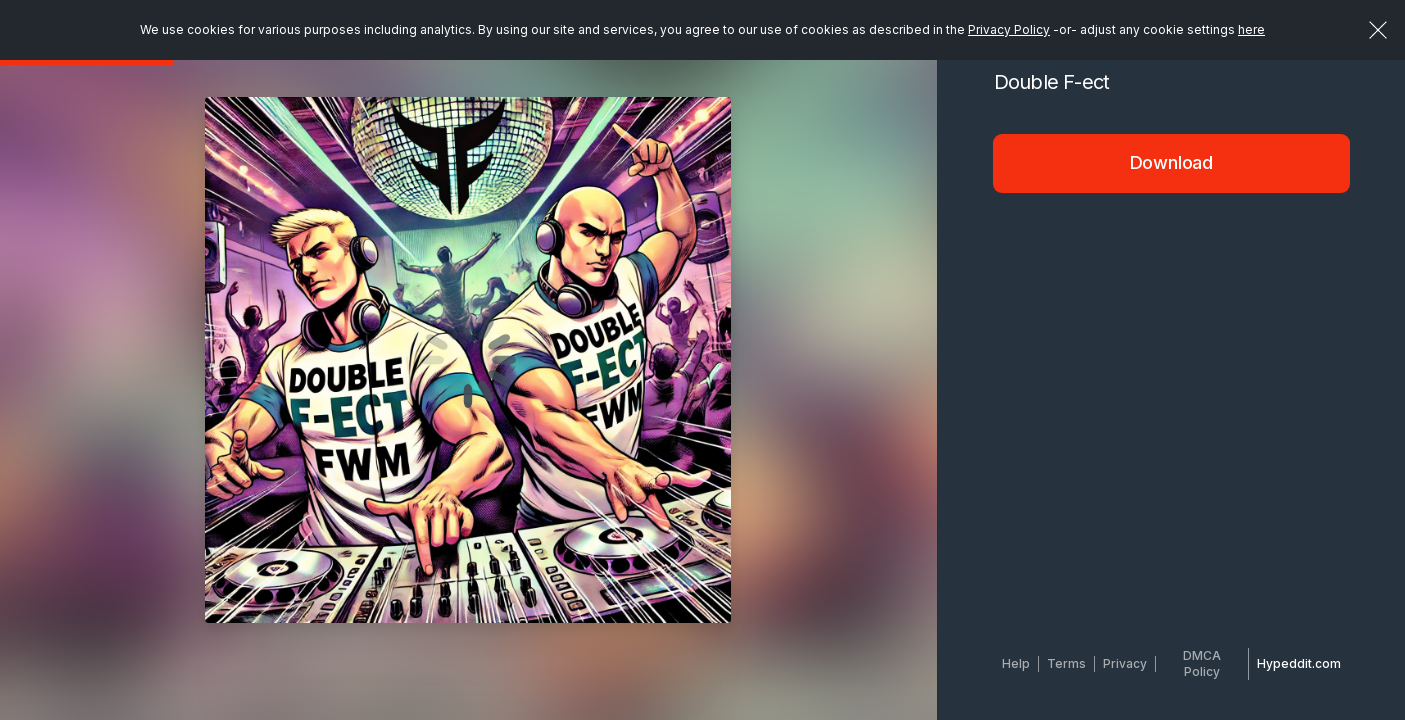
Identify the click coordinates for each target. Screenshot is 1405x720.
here (1251, 29)
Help (1016, 663)
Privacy (1125, 663)
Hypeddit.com (1299, 663)
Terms (1066, 663)
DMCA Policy (1202, 663)
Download (1172, 162)
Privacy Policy (1009, 29)
